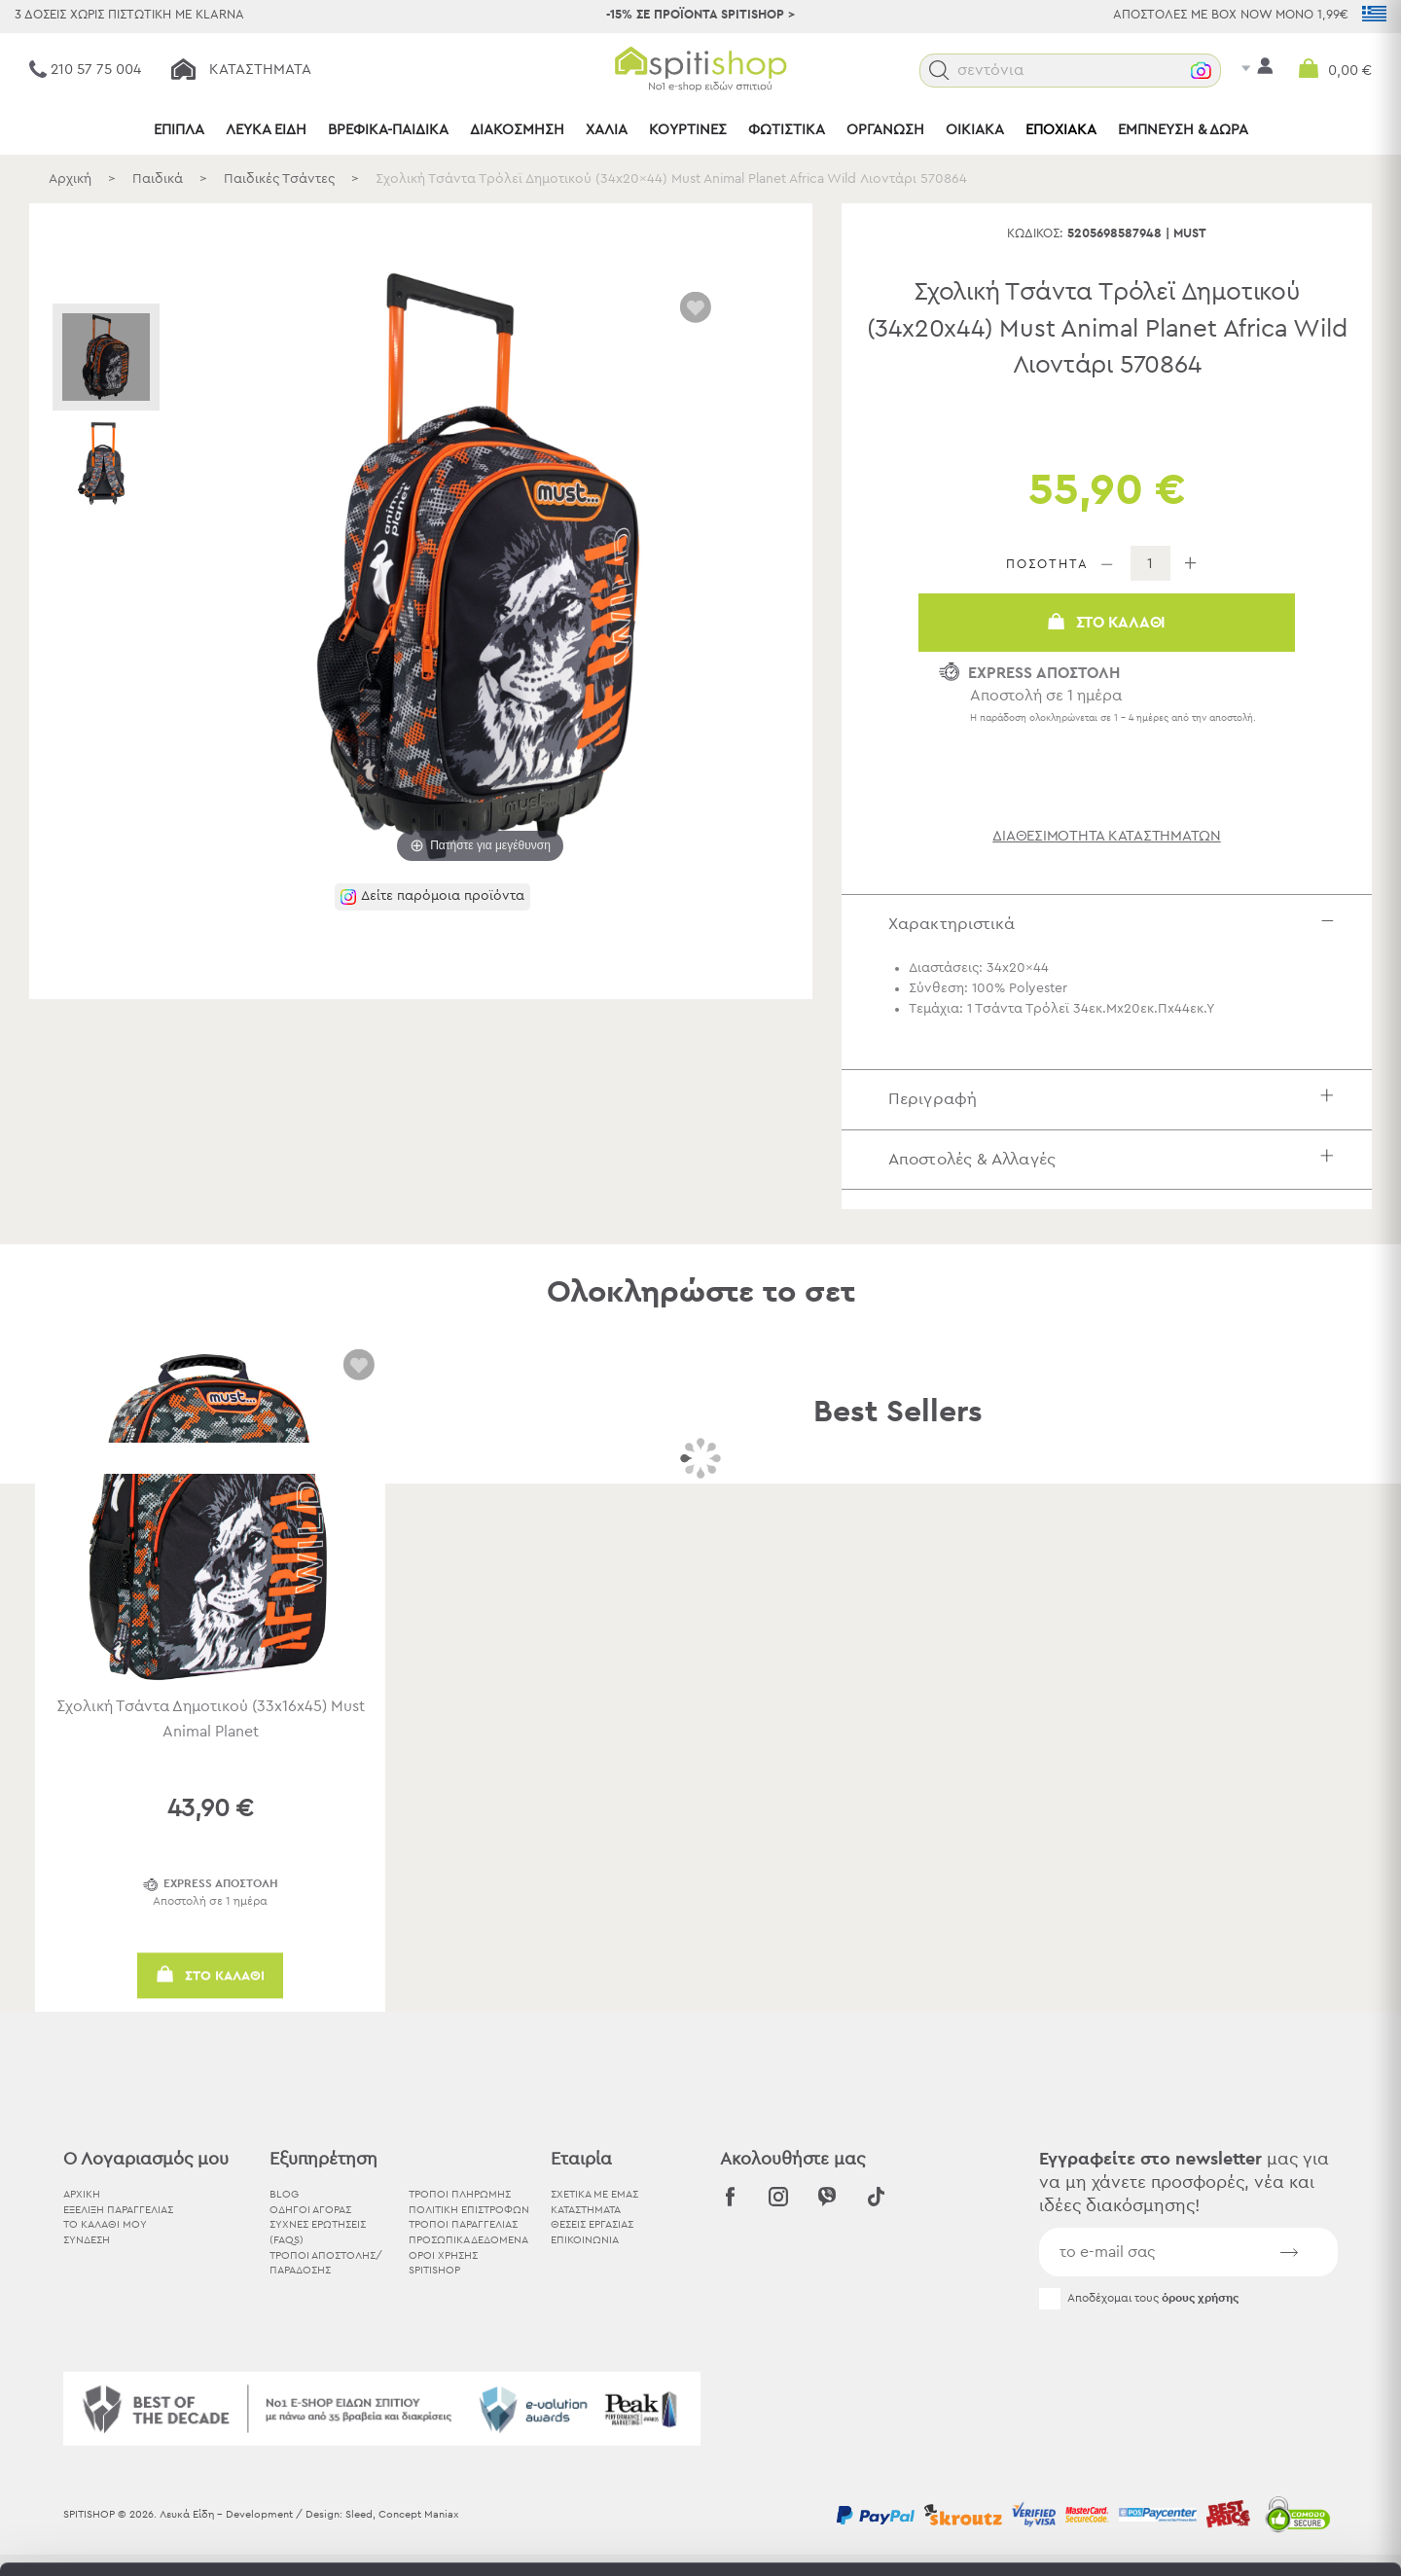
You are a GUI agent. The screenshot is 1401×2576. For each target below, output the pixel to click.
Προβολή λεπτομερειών (1074, 2537)
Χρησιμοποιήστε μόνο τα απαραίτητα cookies (1238, 2436)
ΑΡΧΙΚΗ (81, 2194)
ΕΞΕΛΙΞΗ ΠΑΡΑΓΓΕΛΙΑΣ (118, 2209)
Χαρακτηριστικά (1115, 923)
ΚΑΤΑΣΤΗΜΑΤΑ (586, 2209)
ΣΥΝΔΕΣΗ (86, 2240)
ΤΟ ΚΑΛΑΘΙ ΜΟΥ (105, 2224)
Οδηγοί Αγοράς (310, 2209)
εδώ (855, 2414)
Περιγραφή (1115, 1099)
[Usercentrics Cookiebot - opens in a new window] (126, 2538)
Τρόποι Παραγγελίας (463, 2224)
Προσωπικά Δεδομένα (468, 2240)
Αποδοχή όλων (1238, 2360)
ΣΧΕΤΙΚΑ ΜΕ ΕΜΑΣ (594, 2194)
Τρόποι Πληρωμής (460, 2194)
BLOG (284, 2194)
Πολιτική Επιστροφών (469, 2209)
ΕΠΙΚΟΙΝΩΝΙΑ (585, 2240)
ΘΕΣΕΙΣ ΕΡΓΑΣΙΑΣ (592, 2224)
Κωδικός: (1035, 234)
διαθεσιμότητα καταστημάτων (1106, 836)
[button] (939, 70)
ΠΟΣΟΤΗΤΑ (1047, 564)
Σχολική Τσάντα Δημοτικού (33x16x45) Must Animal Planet (210, 1719)
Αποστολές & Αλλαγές (1115, 1159)
